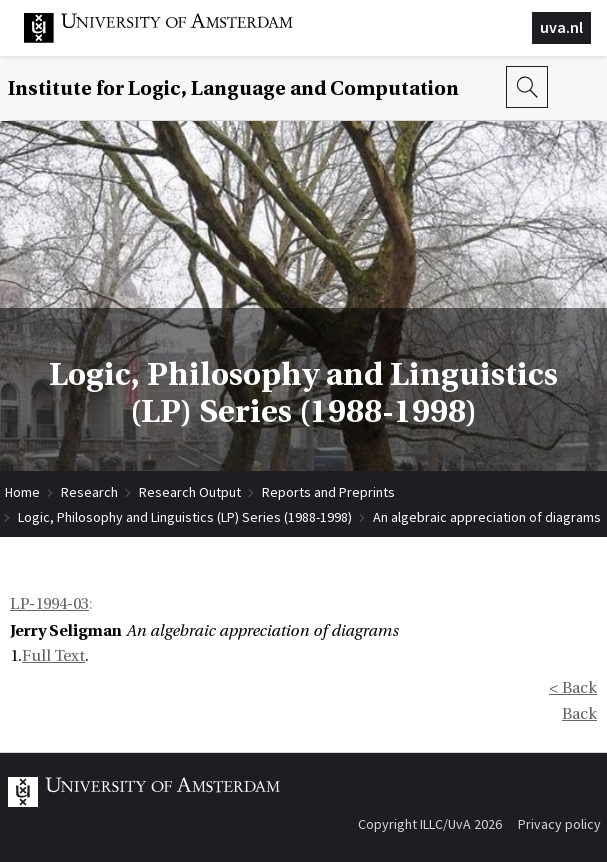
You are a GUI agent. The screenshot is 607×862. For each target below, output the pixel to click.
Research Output (190, 492)
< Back (573, 688)
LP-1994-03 (49, 604)
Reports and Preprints (328, 492)
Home (22, 492)
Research (89, 492)
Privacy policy (559, 824)
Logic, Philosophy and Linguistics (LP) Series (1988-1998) (185, 517)
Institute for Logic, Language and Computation (233, 88)
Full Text (53, 656)
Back (579, 714)
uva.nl (561, 27)
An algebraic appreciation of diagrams (487, 517)
